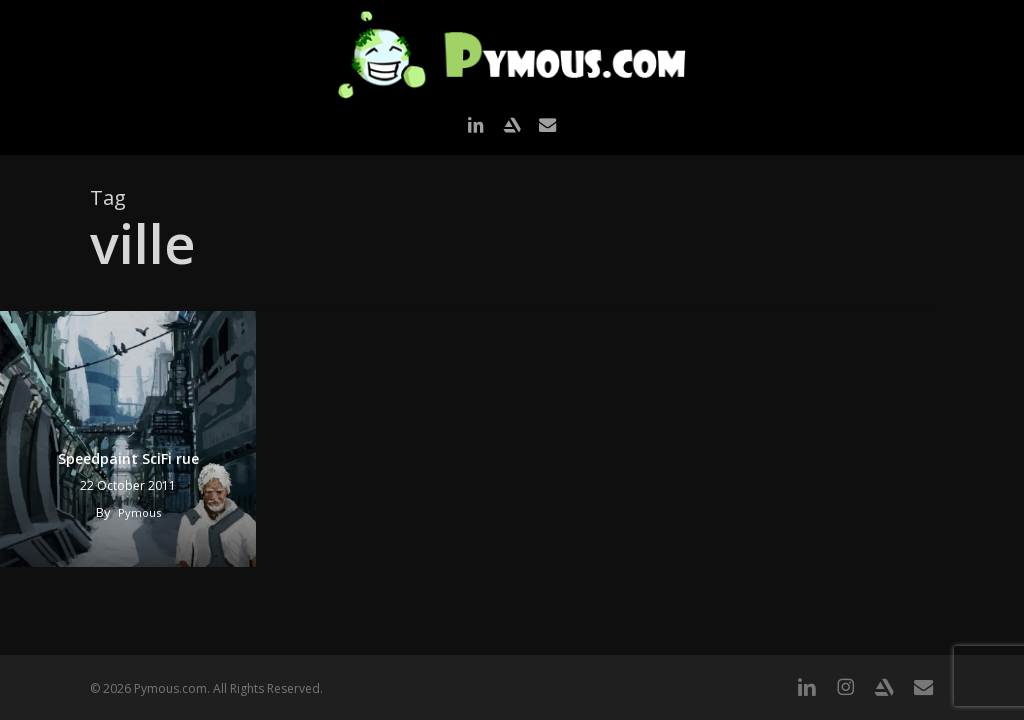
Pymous (139, 512)
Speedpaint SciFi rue (128, 458)
